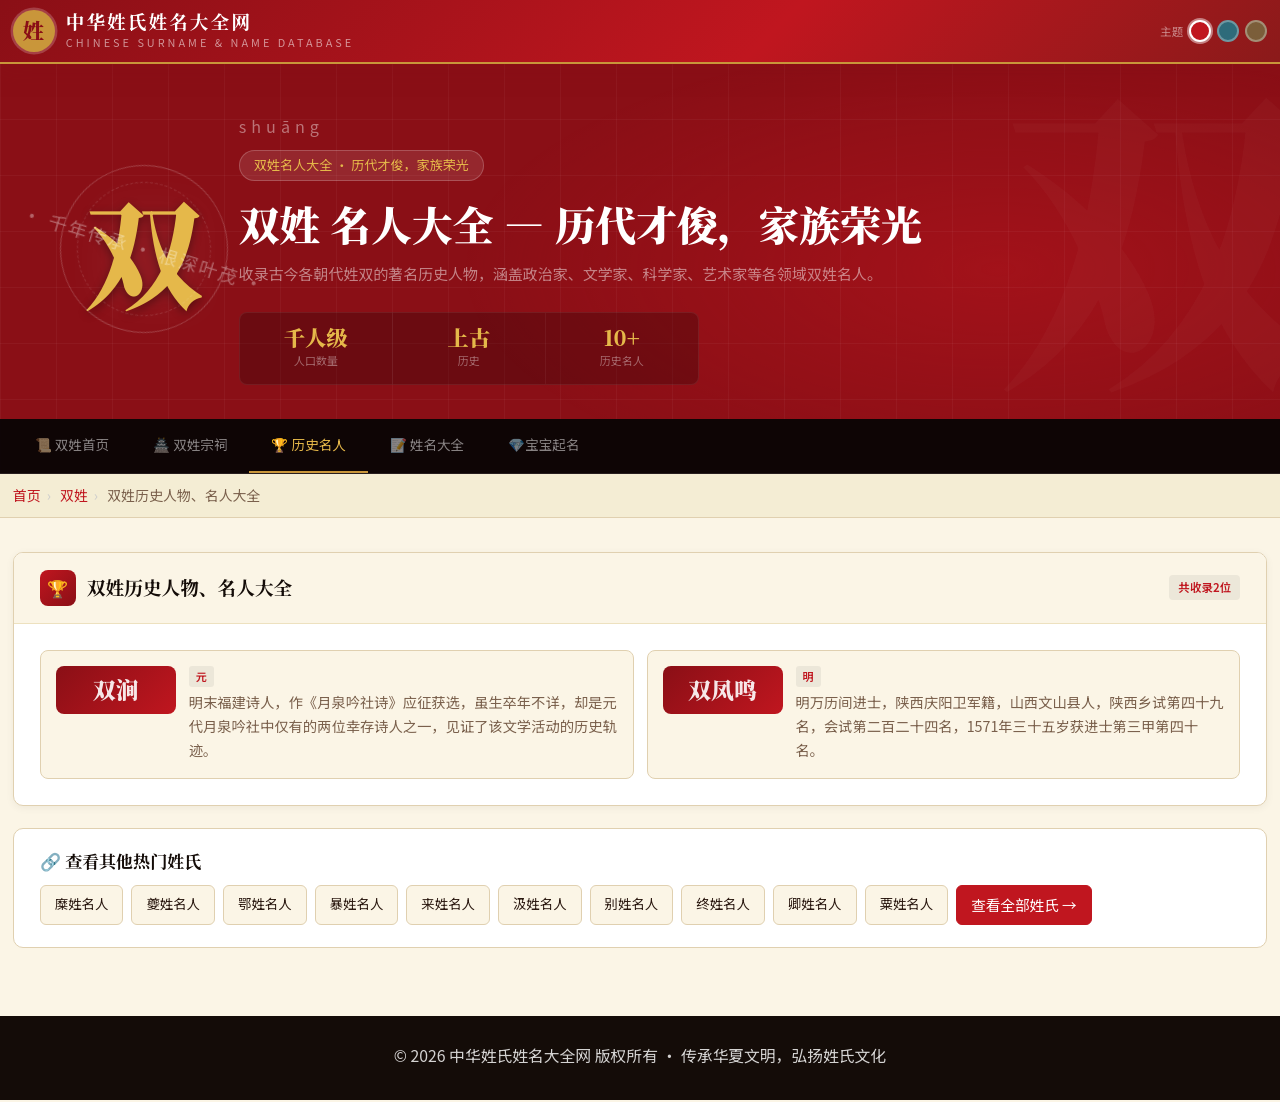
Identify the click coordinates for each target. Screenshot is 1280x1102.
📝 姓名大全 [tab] (446, 445)
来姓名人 (470, 906)
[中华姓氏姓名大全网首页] (580, 31)
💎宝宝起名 (568, 445)
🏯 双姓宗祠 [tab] (198, 445)
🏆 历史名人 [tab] (322, 445)
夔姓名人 (180, 906)
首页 (27, 497)
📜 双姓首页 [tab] (75, 445)
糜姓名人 (84, 906)
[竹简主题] (1256, 31)
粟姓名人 (952, 906)
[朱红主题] (1200, 31)
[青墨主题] (1228, 31)
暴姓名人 (373, 906)
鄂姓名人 (277, 906)
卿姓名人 (855, 906)
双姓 (74, 497)
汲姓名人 (566, 906)
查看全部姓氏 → (1072, 906)
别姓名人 (662, 906)
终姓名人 (759, 906)
